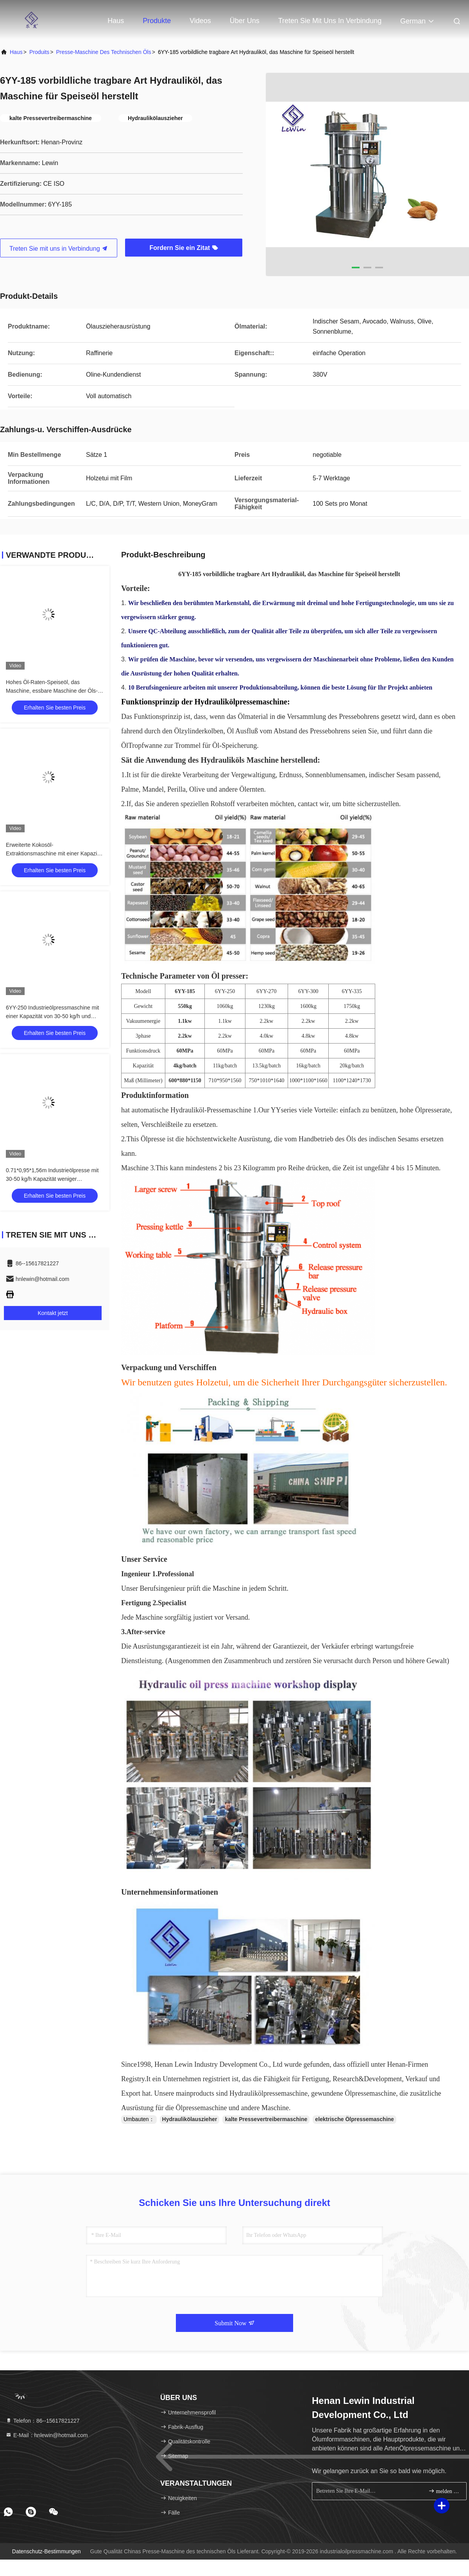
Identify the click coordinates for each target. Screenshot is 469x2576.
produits (39, 52)
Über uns (245, 21)
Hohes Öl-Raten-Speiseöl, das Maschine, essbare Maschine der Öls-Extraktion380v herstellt (52, 690)
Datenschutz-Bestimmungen (46, 2551)
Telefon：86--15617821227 (42, 2421)
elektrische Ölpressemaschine (354, 2119)
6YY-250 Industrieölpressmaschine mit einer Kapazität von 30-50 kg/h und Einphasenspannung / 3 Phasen (52, 1016)
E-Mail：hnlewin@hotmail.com (46, 2435)
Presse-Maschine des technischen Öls (103, 52)
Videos (200, 21)
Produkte (157, 21)
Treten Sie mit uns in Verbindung (329, 21)
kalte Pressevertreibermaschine (266, 2119)
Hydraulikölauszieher (189, 2119)
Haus (115, 21)
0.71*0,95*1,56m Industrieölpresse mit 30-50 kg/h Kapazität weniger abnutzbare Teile (52, 1179)
